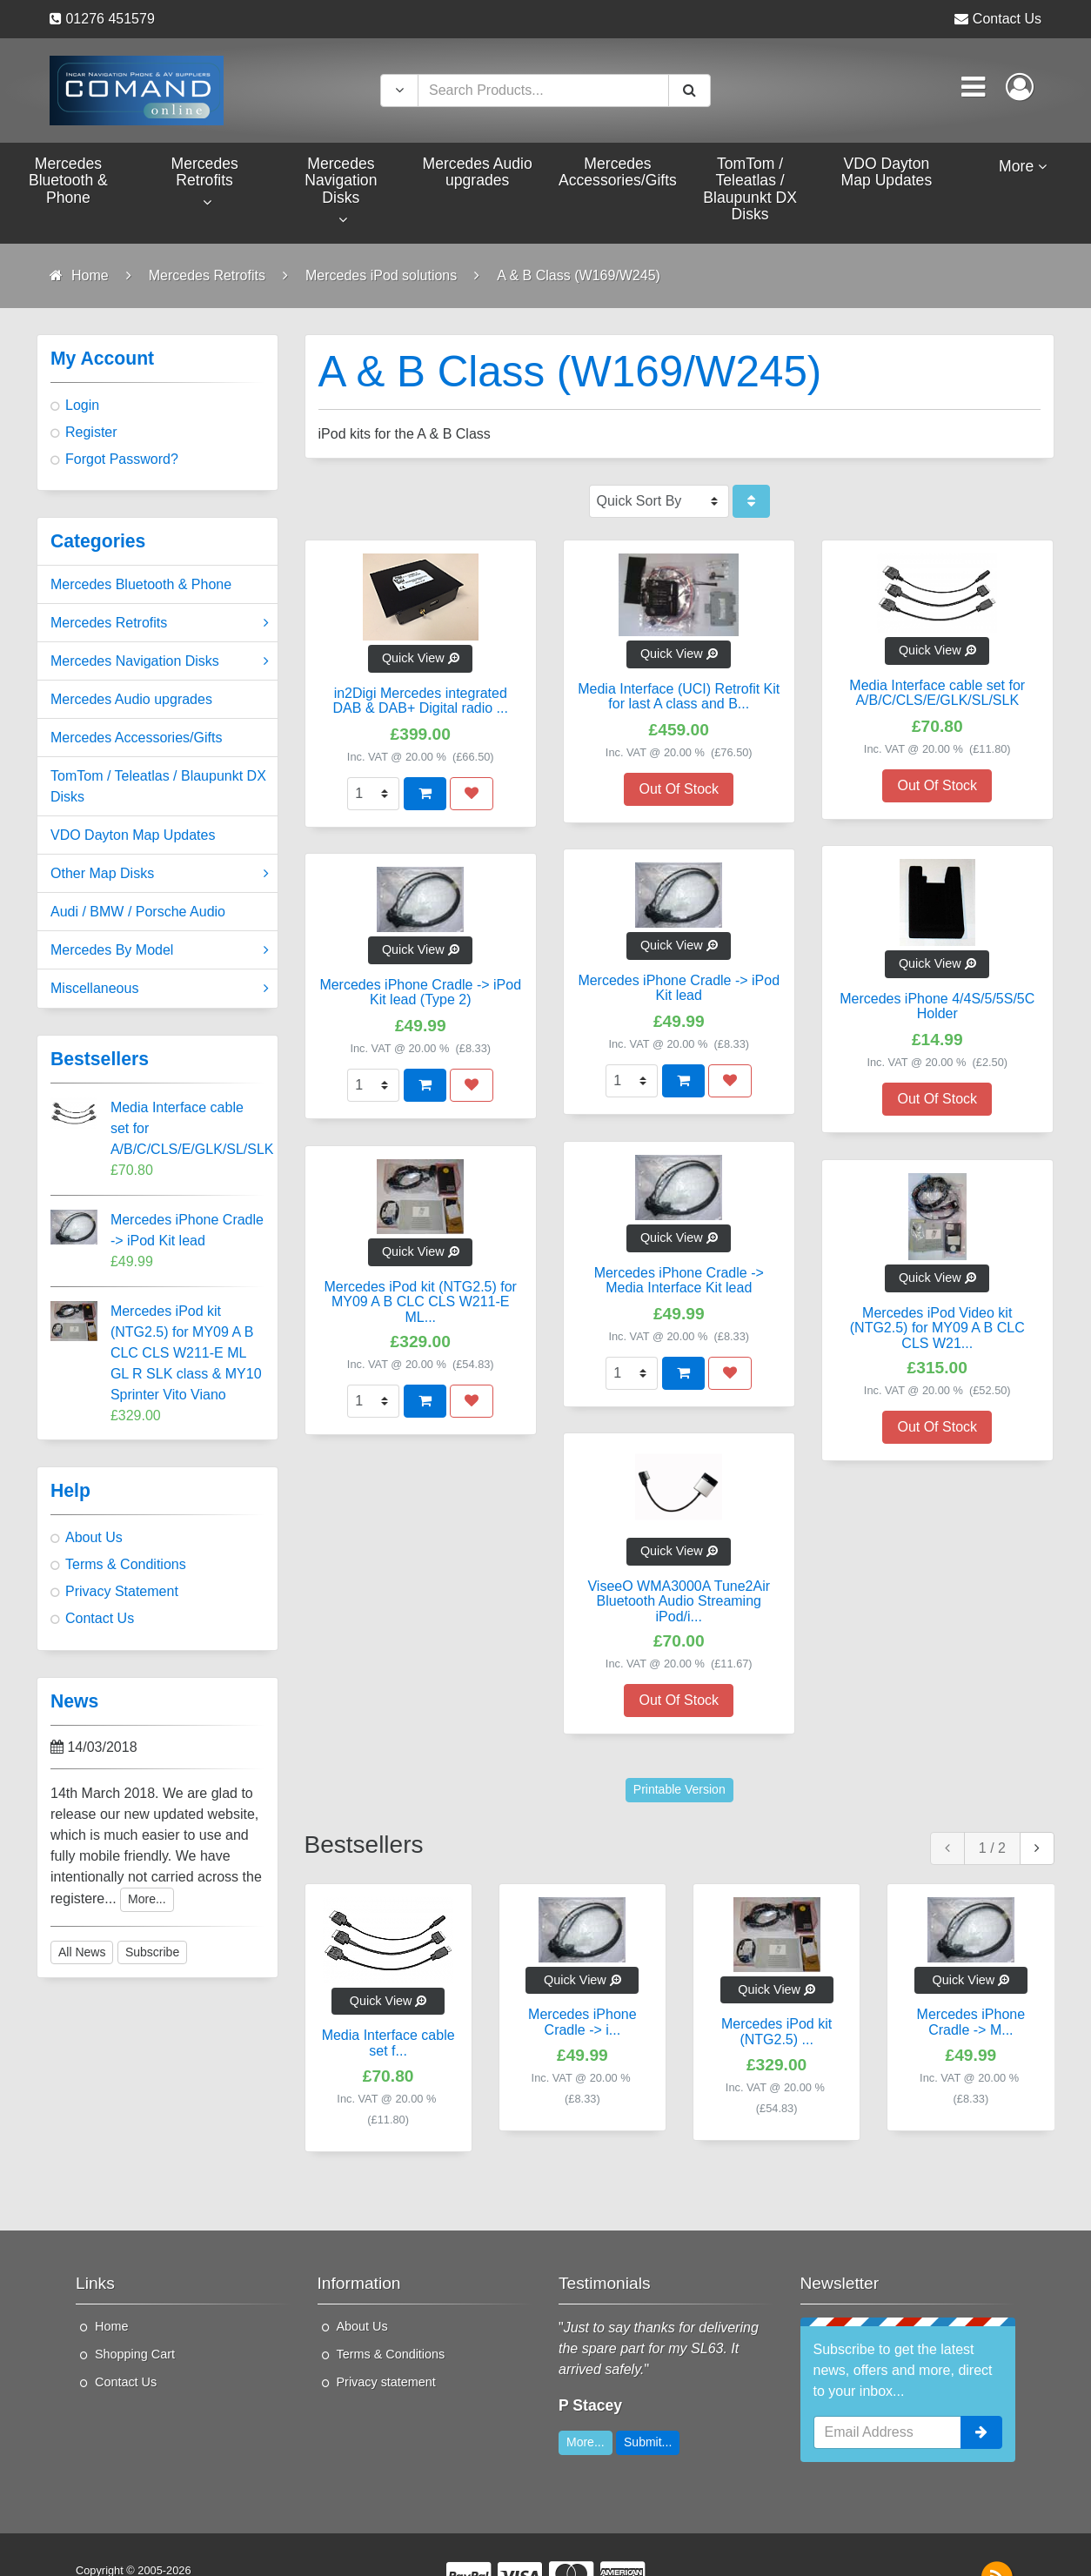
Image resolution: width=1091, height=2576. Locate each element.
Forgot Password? (121, 459)
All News (81, 1952)
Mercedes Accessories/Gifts (136, 737)
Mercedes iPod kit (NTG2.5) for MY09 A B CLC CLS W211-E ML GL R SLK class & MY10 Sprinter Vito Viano (186, 1353)
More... (147, 1899)
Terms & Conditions (125, 1564)
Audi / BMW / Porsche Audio (137, 911)
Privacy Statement (121, 1591)
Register (91, 432)
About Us (94, 1537)
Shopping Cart (135, 2354)
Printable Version (679, 1789)
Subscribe (152, 1952)
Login (82, 405)
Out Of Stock (679, 789)
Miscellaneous (159, 988)
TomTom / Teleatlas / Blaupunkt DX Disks (158, 786)
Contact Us (1007, 18)
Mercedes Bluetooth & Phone (140, 584)
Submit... (648, 2442)
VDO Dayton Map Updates (132, 835)
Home (111, 2326)
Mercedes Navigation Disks (159, 661)
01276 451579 (109, 18)
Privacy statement (386, 2382)
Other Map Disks (159, 873)
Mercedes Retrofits (159, 623)
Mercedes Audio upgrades (131, 699)
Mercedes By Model (159, 950)
